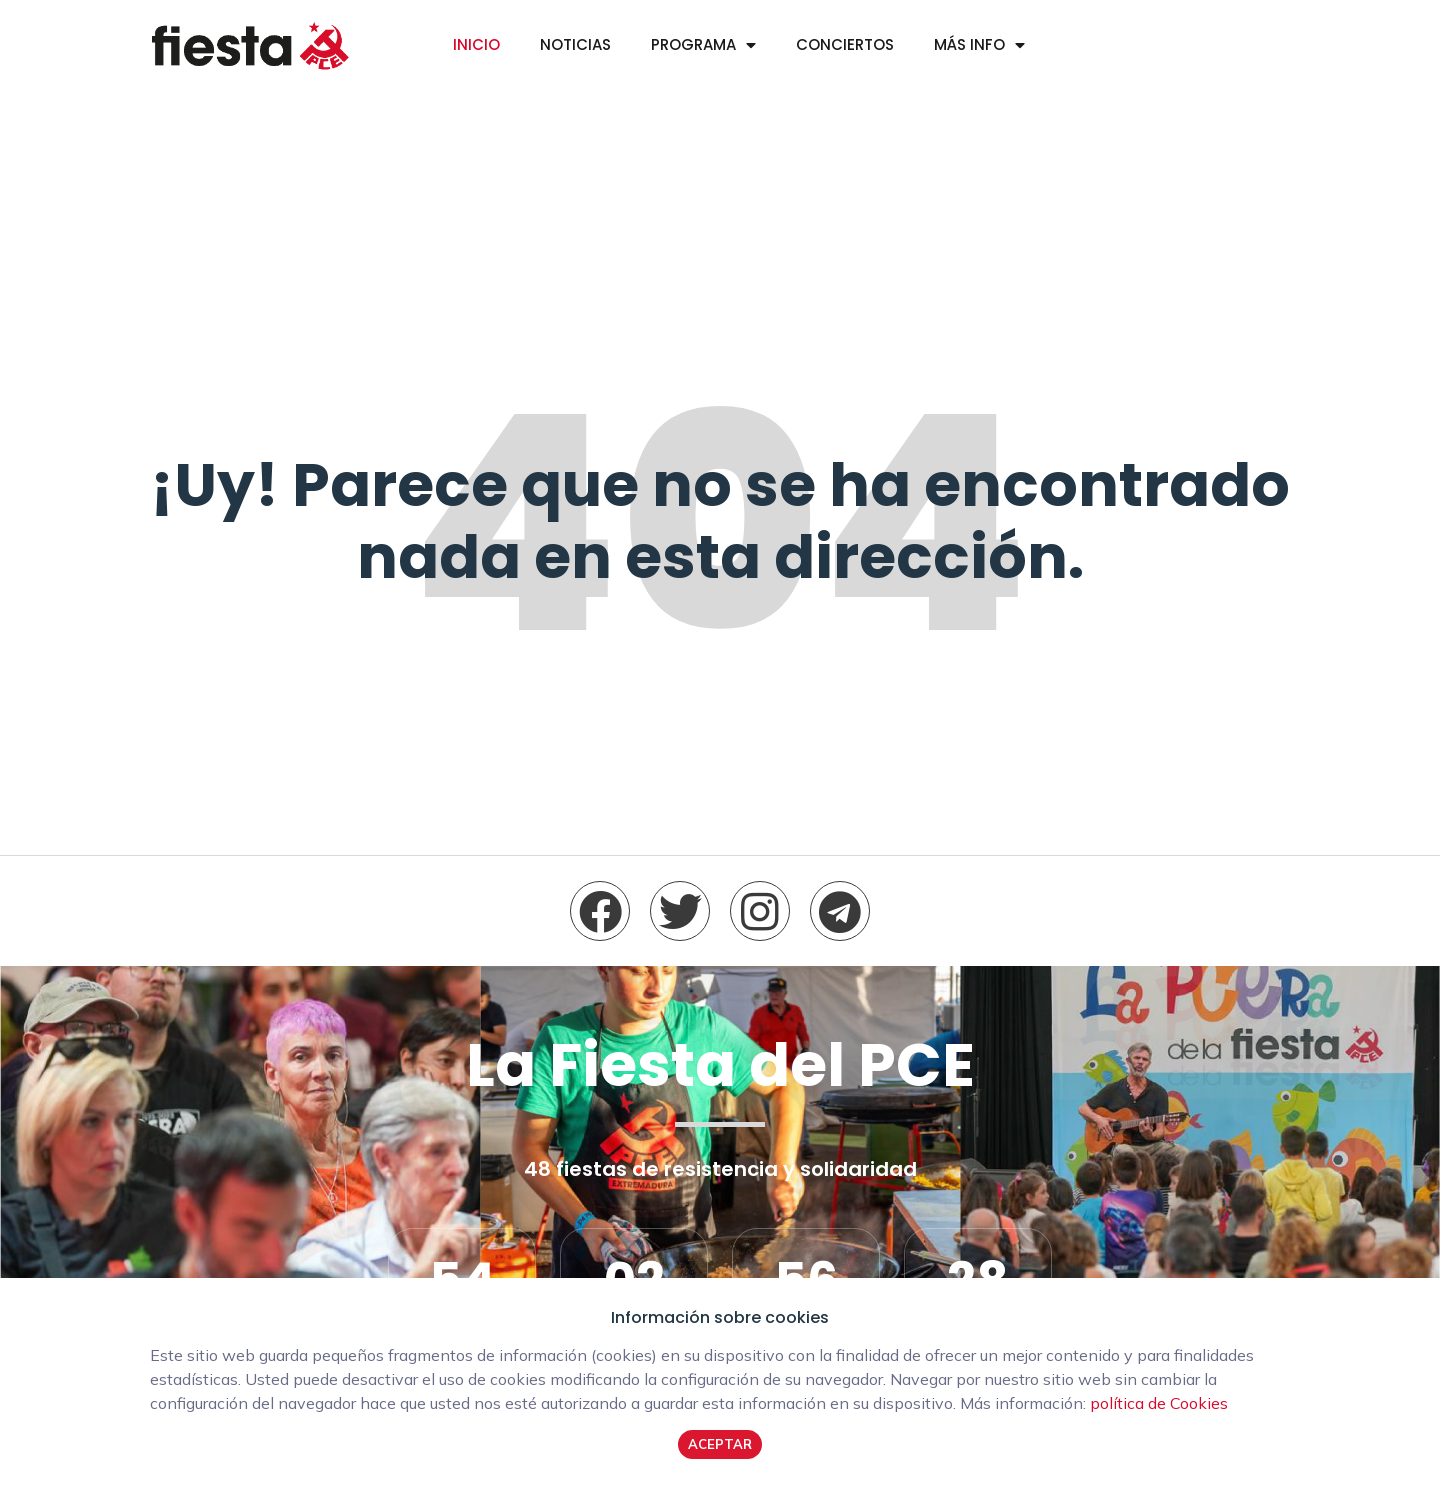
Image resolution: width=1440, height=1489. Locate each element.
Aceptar (720, 1444)
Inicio (476, 44)
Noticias (575, 44)
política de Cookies (1159, 1403)
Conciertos (845, 44)
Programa (693, 44)
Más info (969, 44)
